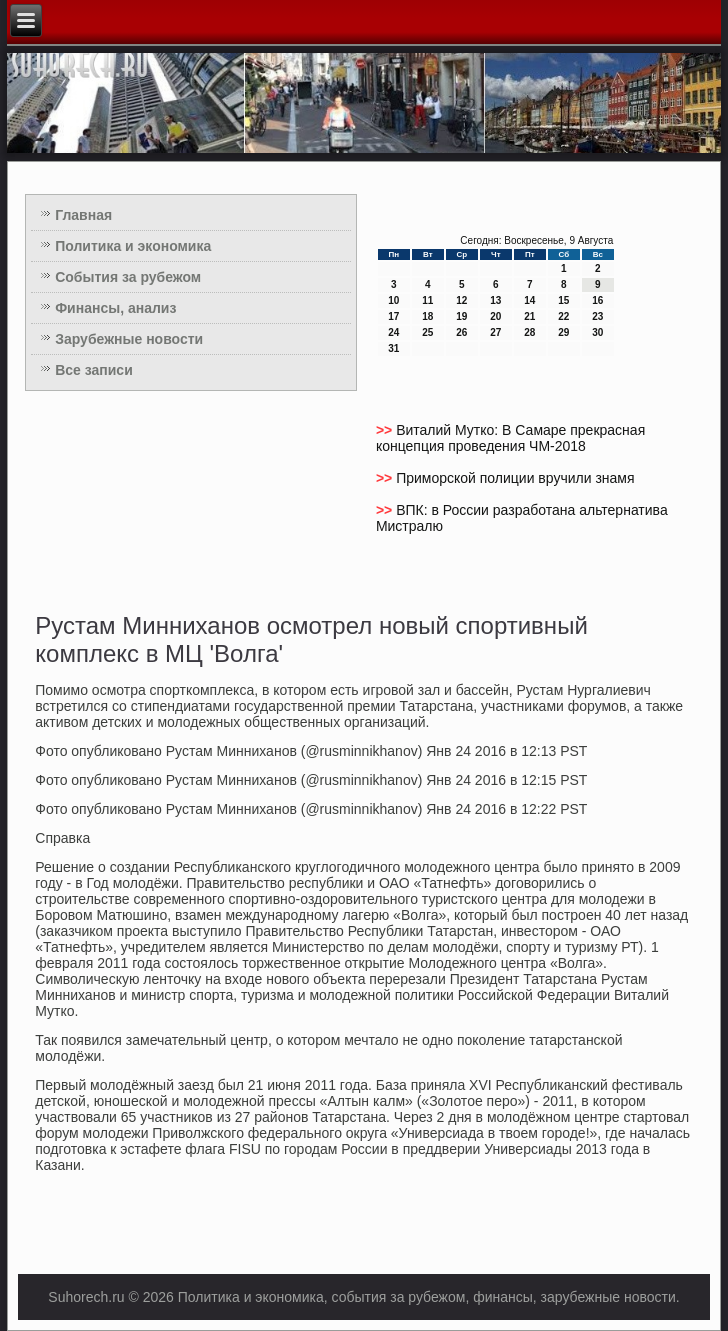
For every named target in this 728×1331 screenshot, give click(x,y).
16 (597, 300)
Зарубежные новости (129, 339)
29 (563, 332)
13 (495, 300)
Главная (83, 215)
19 (461, 316)
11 (427, 300)
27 (495, 332)
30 (597, 332)
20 (495, 316)
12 (461, 300)
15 (563, 300)
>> (386, 430)
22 (563, 316)
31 (393, 348)
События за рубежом (128, 277)
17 (393, 316)
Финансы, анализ (115, 308)
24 (393, 332)
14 (529, 300)
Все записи (94, 370)
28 (529, 332)
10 (393, 300)
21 (529, 316)
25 (427, 332)
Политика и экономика (133, 246)
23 (597, 316)
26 (461, 332)
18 (427, 316)
